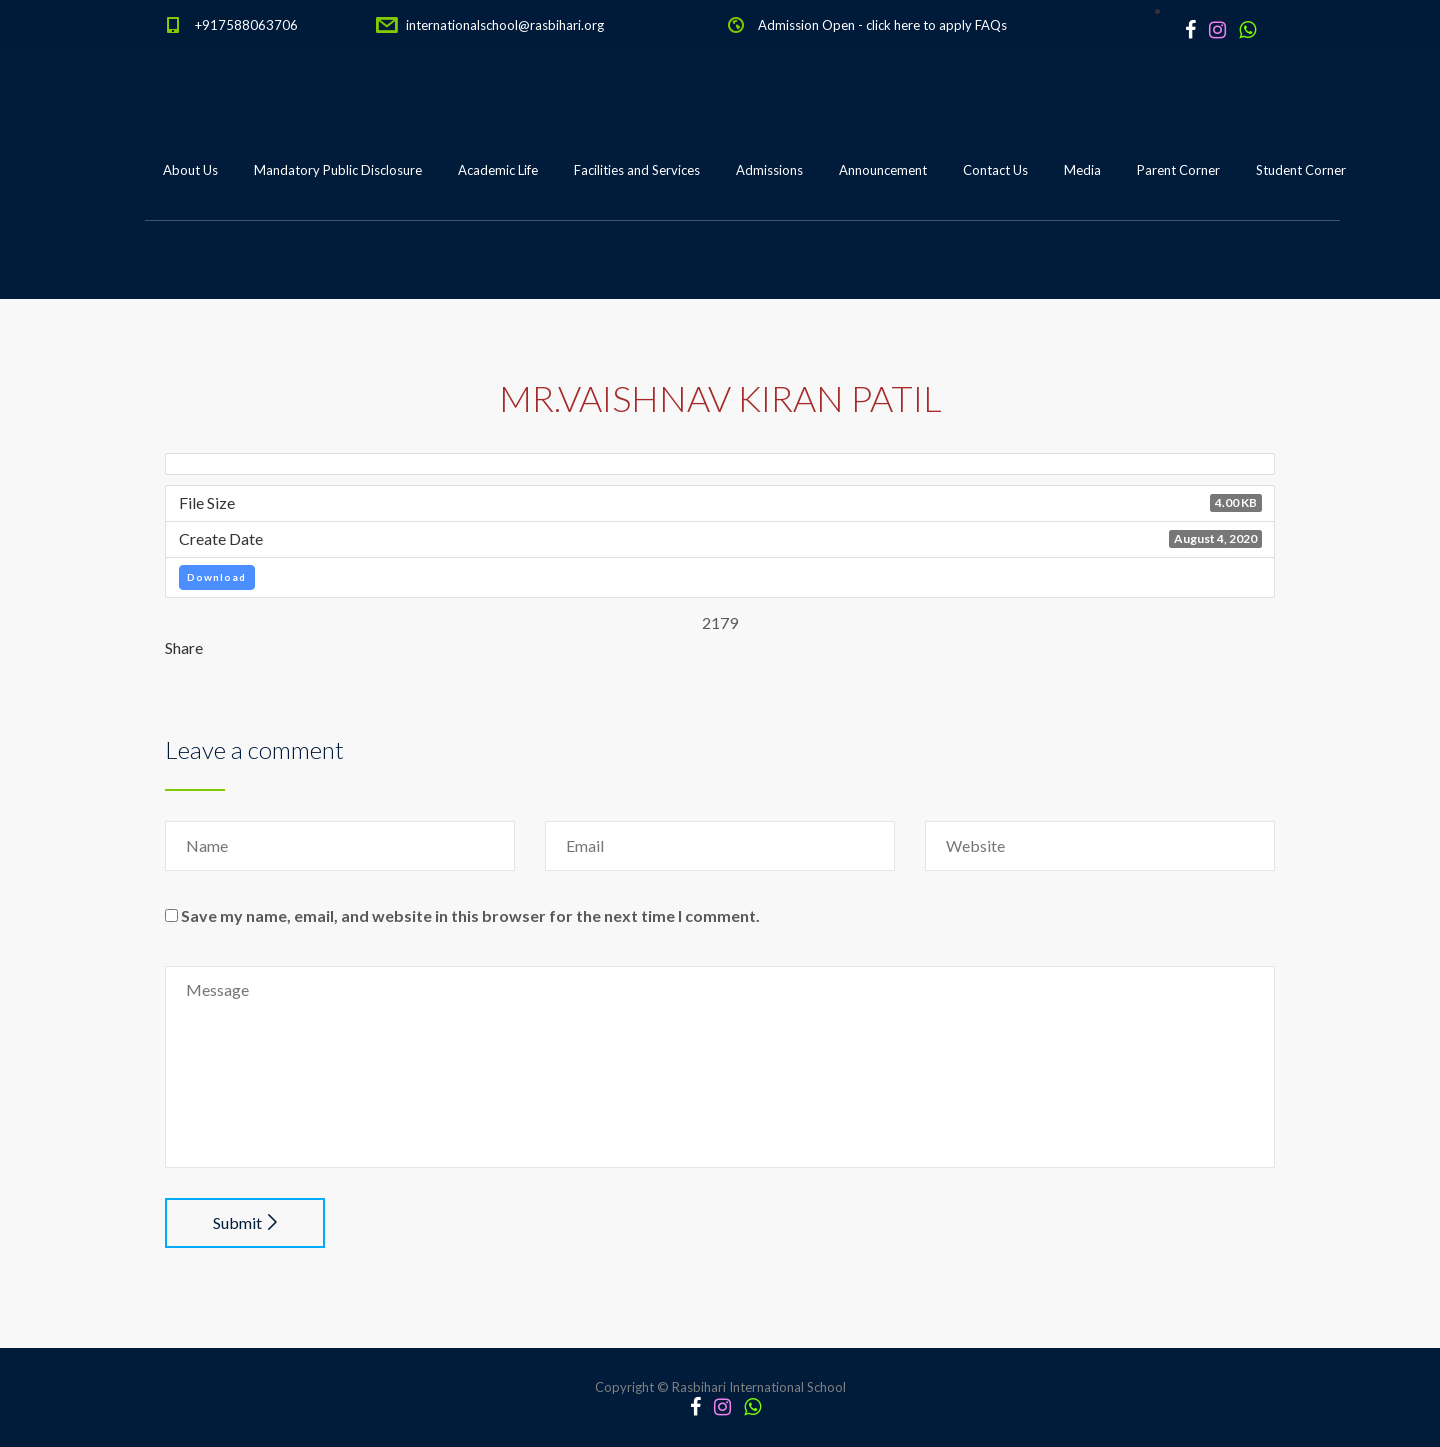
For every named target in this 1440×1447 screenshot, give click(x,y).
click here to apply (919, 25)
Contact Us (995, 170)
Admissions (769, 170)
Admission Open (806, 25)
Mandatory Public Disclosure (338, 170)
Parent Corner (1178, 170)
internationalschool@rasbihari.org (505, 25)
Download (216, 577)
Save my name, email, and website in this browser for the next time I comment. (470, 915)
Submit (245, 1222)
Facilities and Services (637, 170)
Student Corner (1301, 170)
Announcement (883, 170)
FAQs (991, 25)
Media (1082, 170)
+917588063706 (246, 25)
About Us (190, 170)
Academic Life (498, 170)
